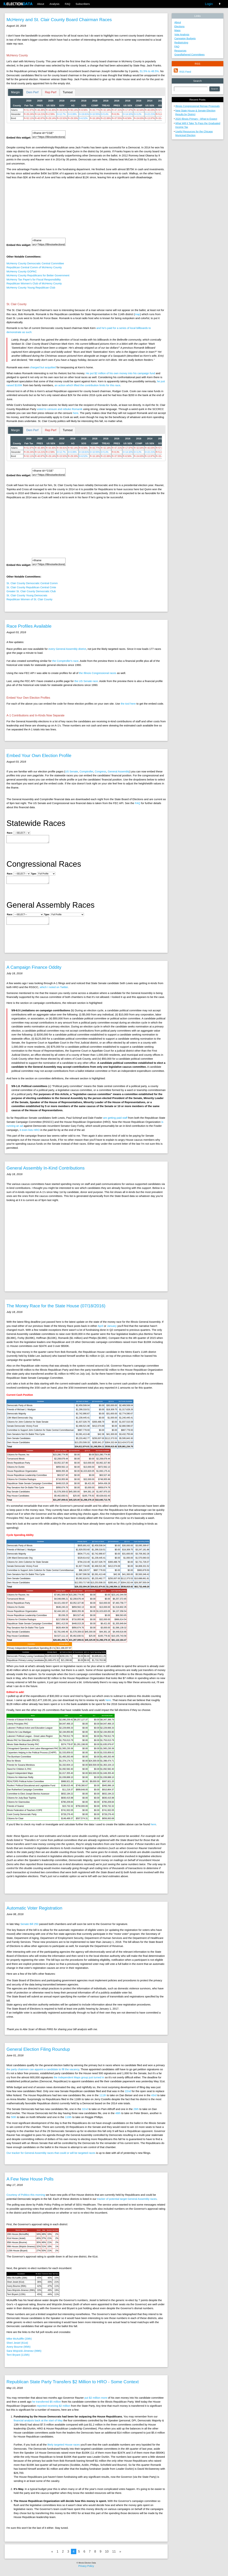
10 (107, 2551)
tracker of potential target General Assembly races (127, 2198)
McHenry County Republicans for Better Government (37, 275)
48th (118, 2113)
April (100, 1325)
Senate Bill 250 (29, 1923)
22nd (128, 2091)
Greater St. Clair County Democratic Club (31, 591)
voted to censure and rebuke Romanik (59, 409)
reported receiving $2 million (53, 2405)
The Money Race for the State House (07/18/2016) (55, 1305)
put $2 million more (96, 2397)
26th (136, 2109)
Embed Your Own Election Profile (38, 755)
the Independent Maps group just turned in (79, 2077)
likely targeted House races (63, 2444)
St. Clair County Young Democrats (26, 595)
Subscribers (83, 3)
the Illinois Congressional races (97, 673)
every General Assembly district (67, 648)
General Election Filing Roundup (38, 2049)
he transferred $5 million (46, 2401)
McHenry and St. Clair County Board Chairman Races (59, 19)
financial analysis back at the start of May (38, 2420)
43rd (154, 2095)
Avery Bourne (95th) (18, 2346)
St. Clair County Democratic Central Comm (32, 583)
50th (13, 2117)
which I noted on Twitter (54, 987)
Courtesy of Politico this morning (25, 2194)
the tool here (128, 703)
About (40, 3)
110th (68, 2117)
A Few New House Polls (29, 2179)
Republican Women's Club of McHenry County (34, 283)
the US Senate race (86, 681)
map (137, 314)
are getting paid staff (115, 1117)
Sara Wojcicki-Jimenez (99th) (23, 2350)
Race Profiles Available (28, 626)
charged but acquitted (43, 367)
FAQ (67, 3)
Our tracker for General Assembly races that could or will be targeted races (50, 2152)
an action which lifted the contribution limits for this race (87, 385)
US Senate (71, 771)
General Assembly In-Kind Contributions (45, 1168)
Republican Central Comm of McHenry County (34, 267)
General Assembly (119, 771)
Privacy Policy (86, 2566)
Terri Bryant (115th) (17, 2354)
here (75, 412)
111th (102, 2095)
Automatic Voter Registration (34, 1908)
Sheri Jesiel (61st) (17, 2342)
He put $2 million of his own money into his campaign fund (120, 373)
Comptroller (86, 771)
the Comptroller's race (65, 660)
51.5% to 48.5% (149, 71)
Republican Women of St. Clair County (29, 599)
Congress (100, 771)
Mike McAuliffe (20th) (19, 2338)
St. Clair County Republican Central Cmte (31, 587)
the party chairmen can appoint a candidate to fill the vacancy (42, 2069)
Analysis (54, 3)
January (111, 1325)
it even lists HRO (30, 1129)
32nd (85, 2109)
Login (209, 4)
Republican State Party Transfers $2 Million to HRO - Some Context (72, 2381)
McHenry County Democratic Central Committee (35, 263)
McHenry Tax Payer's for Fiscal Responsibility (33, 279)
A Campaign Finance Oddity (33, 967)
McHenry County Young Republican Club (30, 287)
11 (114, 2551)
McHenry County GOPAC (21, 271)
